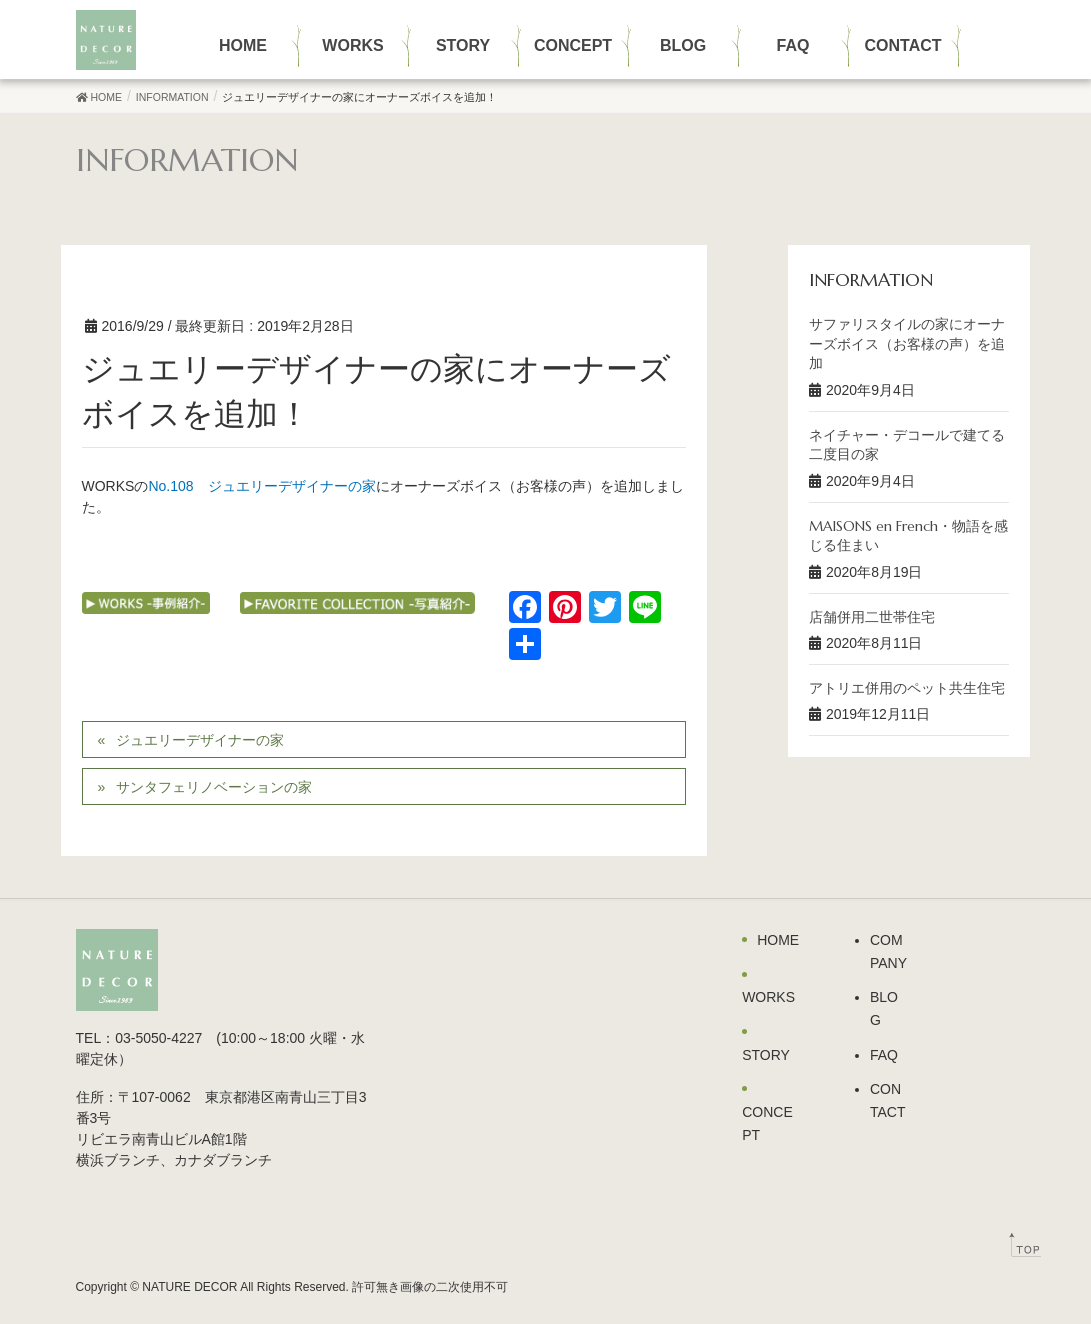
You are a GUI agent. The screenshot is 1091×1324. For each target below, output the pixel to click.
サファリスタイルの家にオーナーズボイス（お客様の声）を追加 (907, 343)
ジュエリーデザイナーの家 (200, 740)
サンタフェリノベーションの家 (214, 787)
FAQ (884, 1055)
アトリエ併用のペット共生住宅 (907, 688)
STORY (766, 1055)
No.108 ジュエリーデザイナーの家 (261, 486)
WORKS (768, 997)
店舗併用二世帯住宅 (872, 617)
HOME (778, 940)
